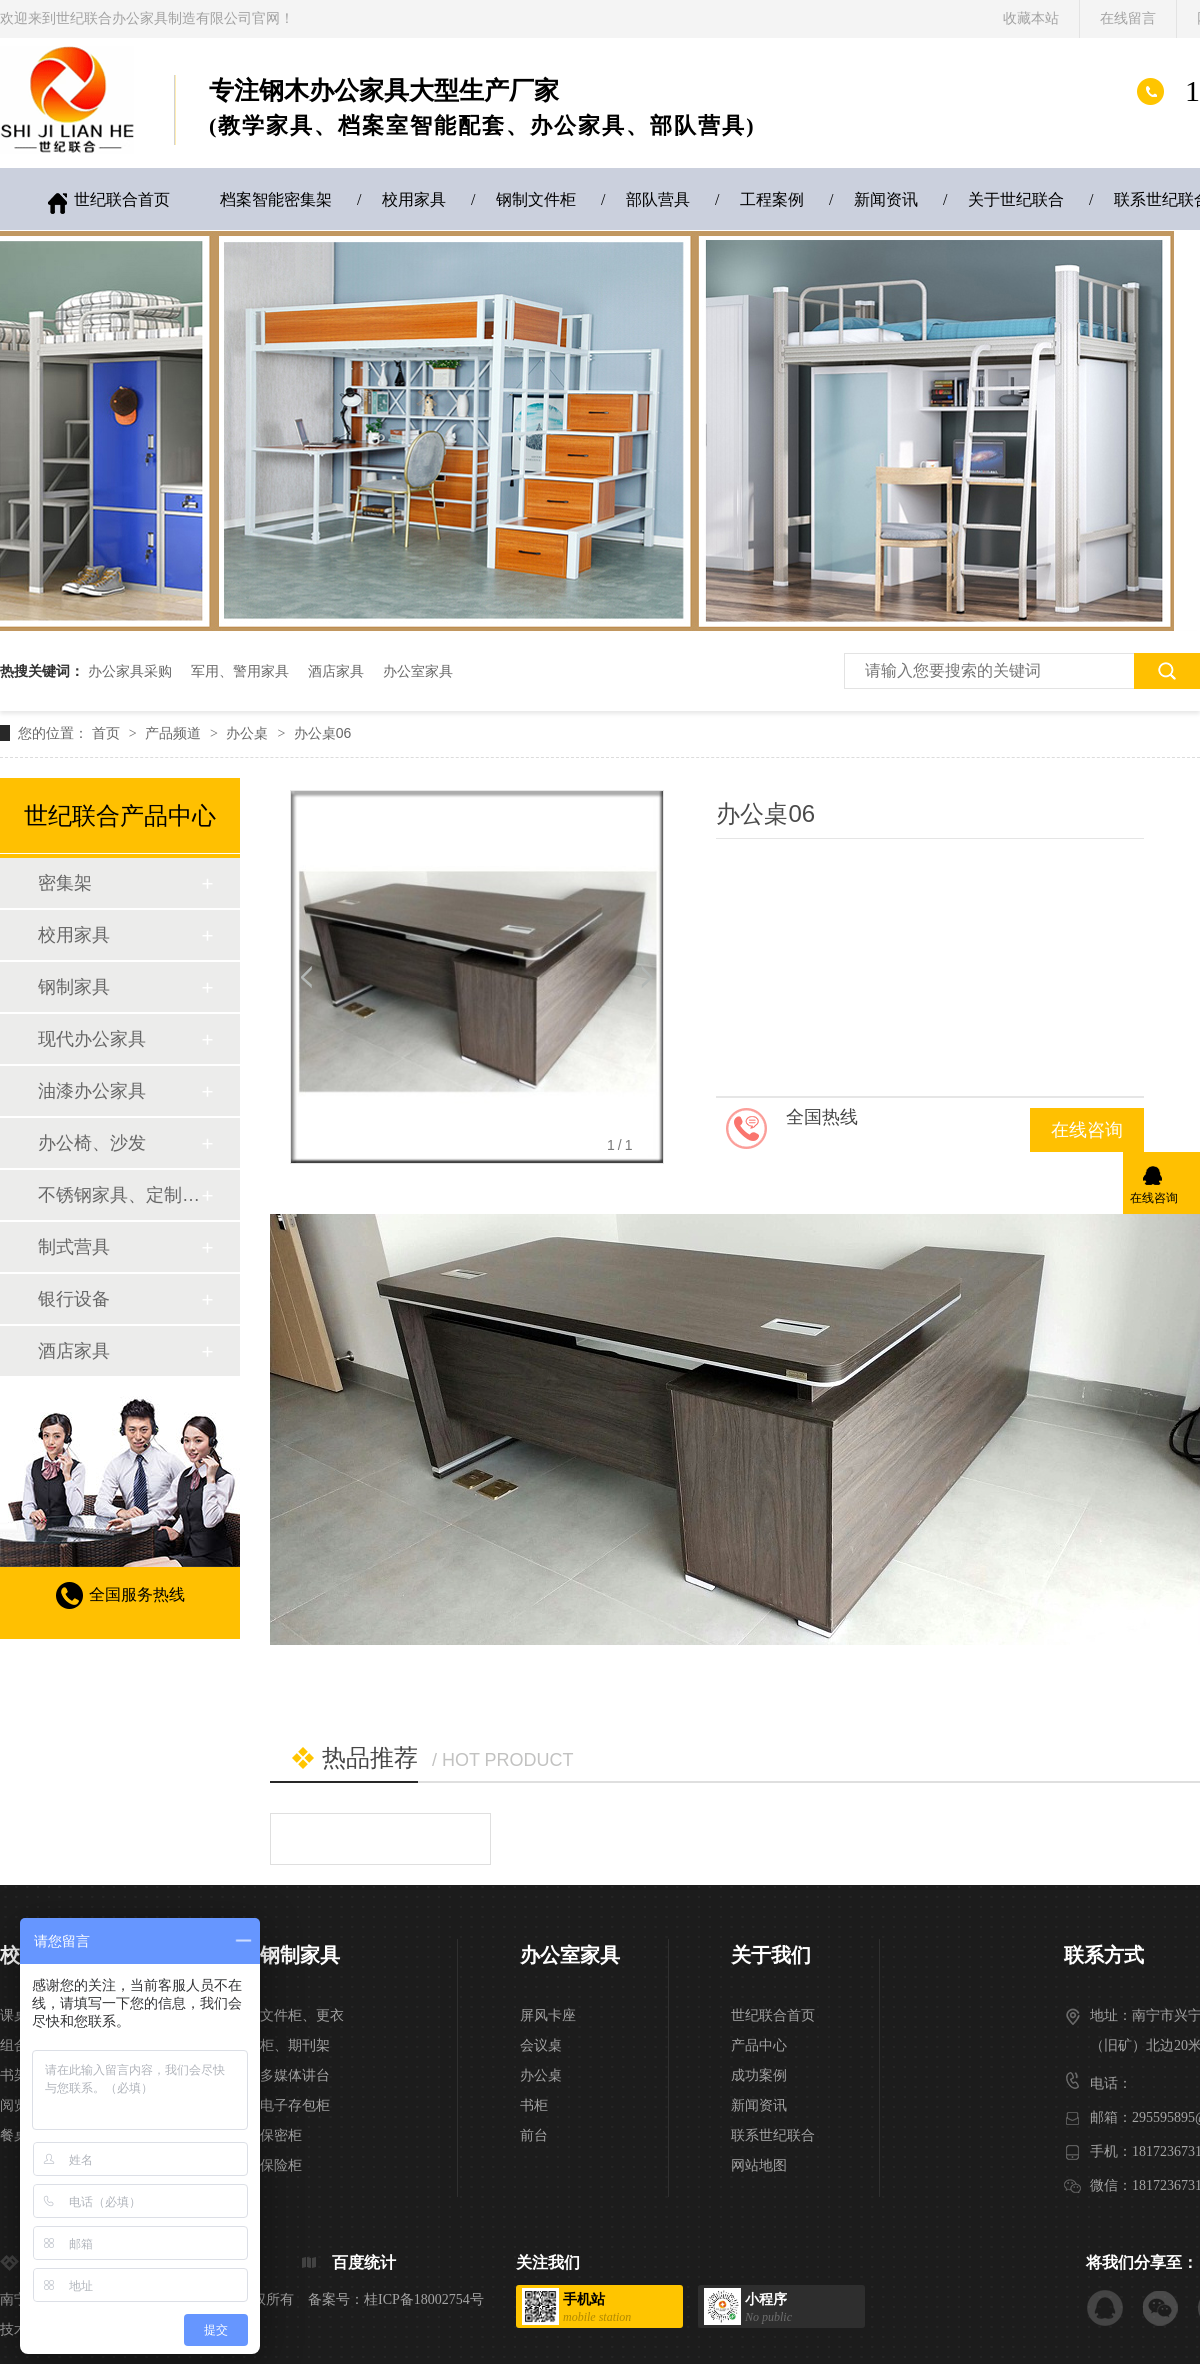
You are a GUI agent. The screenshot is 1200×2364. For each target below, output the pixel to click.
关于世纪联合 (1016, 199)
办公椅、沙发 (92, 1143)
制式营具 (74, 1247)
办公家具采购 (130, 671)
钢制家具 (74, 987)
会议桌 (541, 2045)
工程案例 (772, 199)
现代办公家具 (92, 1039)
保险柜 (281, 2165)
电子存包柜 (295, 2105)
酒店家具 (336, 671)
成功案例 (759, 2075)
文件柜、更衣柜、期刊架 (302, 2030)
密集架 (65, 883)
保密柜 (281, 2135)
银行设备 (74, 1299)
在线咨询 (1087, 1130)
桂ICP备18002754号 (424, 2299)
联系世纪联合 (773, 2135)
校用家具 (414, 199)
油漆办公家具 (92, 1091)
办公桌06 (323, 733)
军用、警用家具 (240, 671)
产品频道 (175, 733)
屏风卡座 (548, 2015)
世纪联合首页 (122, 199)
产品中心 (759, 2045)
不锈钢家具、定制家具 (119, 1195)
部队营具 (658, 199)
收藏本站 (1031, 18)
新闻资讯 (886, 199)
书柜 (534, 2105)
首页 (108, 733)
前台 (534, 2135)
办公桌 (249, 733)
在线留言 (1128, 18)
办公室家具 (418, 671)
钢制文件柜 (536, 199)
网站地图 (759, 2165)
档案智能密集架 (276, 199)
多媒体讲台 (295, 2075)
